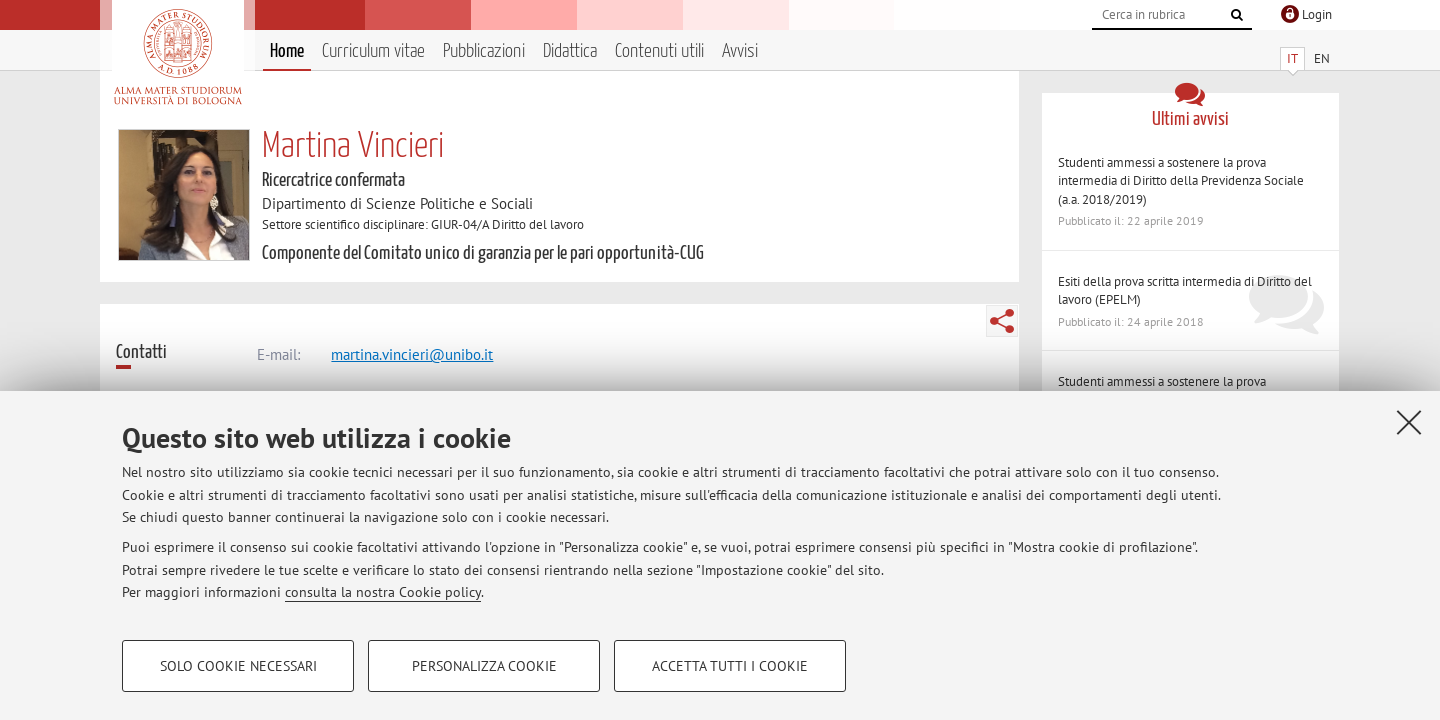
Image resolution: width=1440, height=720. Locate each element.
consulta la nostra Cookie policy (383, 592)
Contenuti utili (659, 51)
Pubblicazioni (484, 51)
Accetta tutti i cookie (730, 666)
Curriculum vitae (373, 51)
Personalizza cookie (484, 666)
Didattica (570, 51)
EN (1322, 58)
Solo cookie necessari (238, 666)
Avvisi (740, 51)
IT (1292, 58)
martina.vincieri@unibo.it (412, 354)
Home (287, 51)
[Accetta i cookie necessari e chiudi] (1409, 422)
